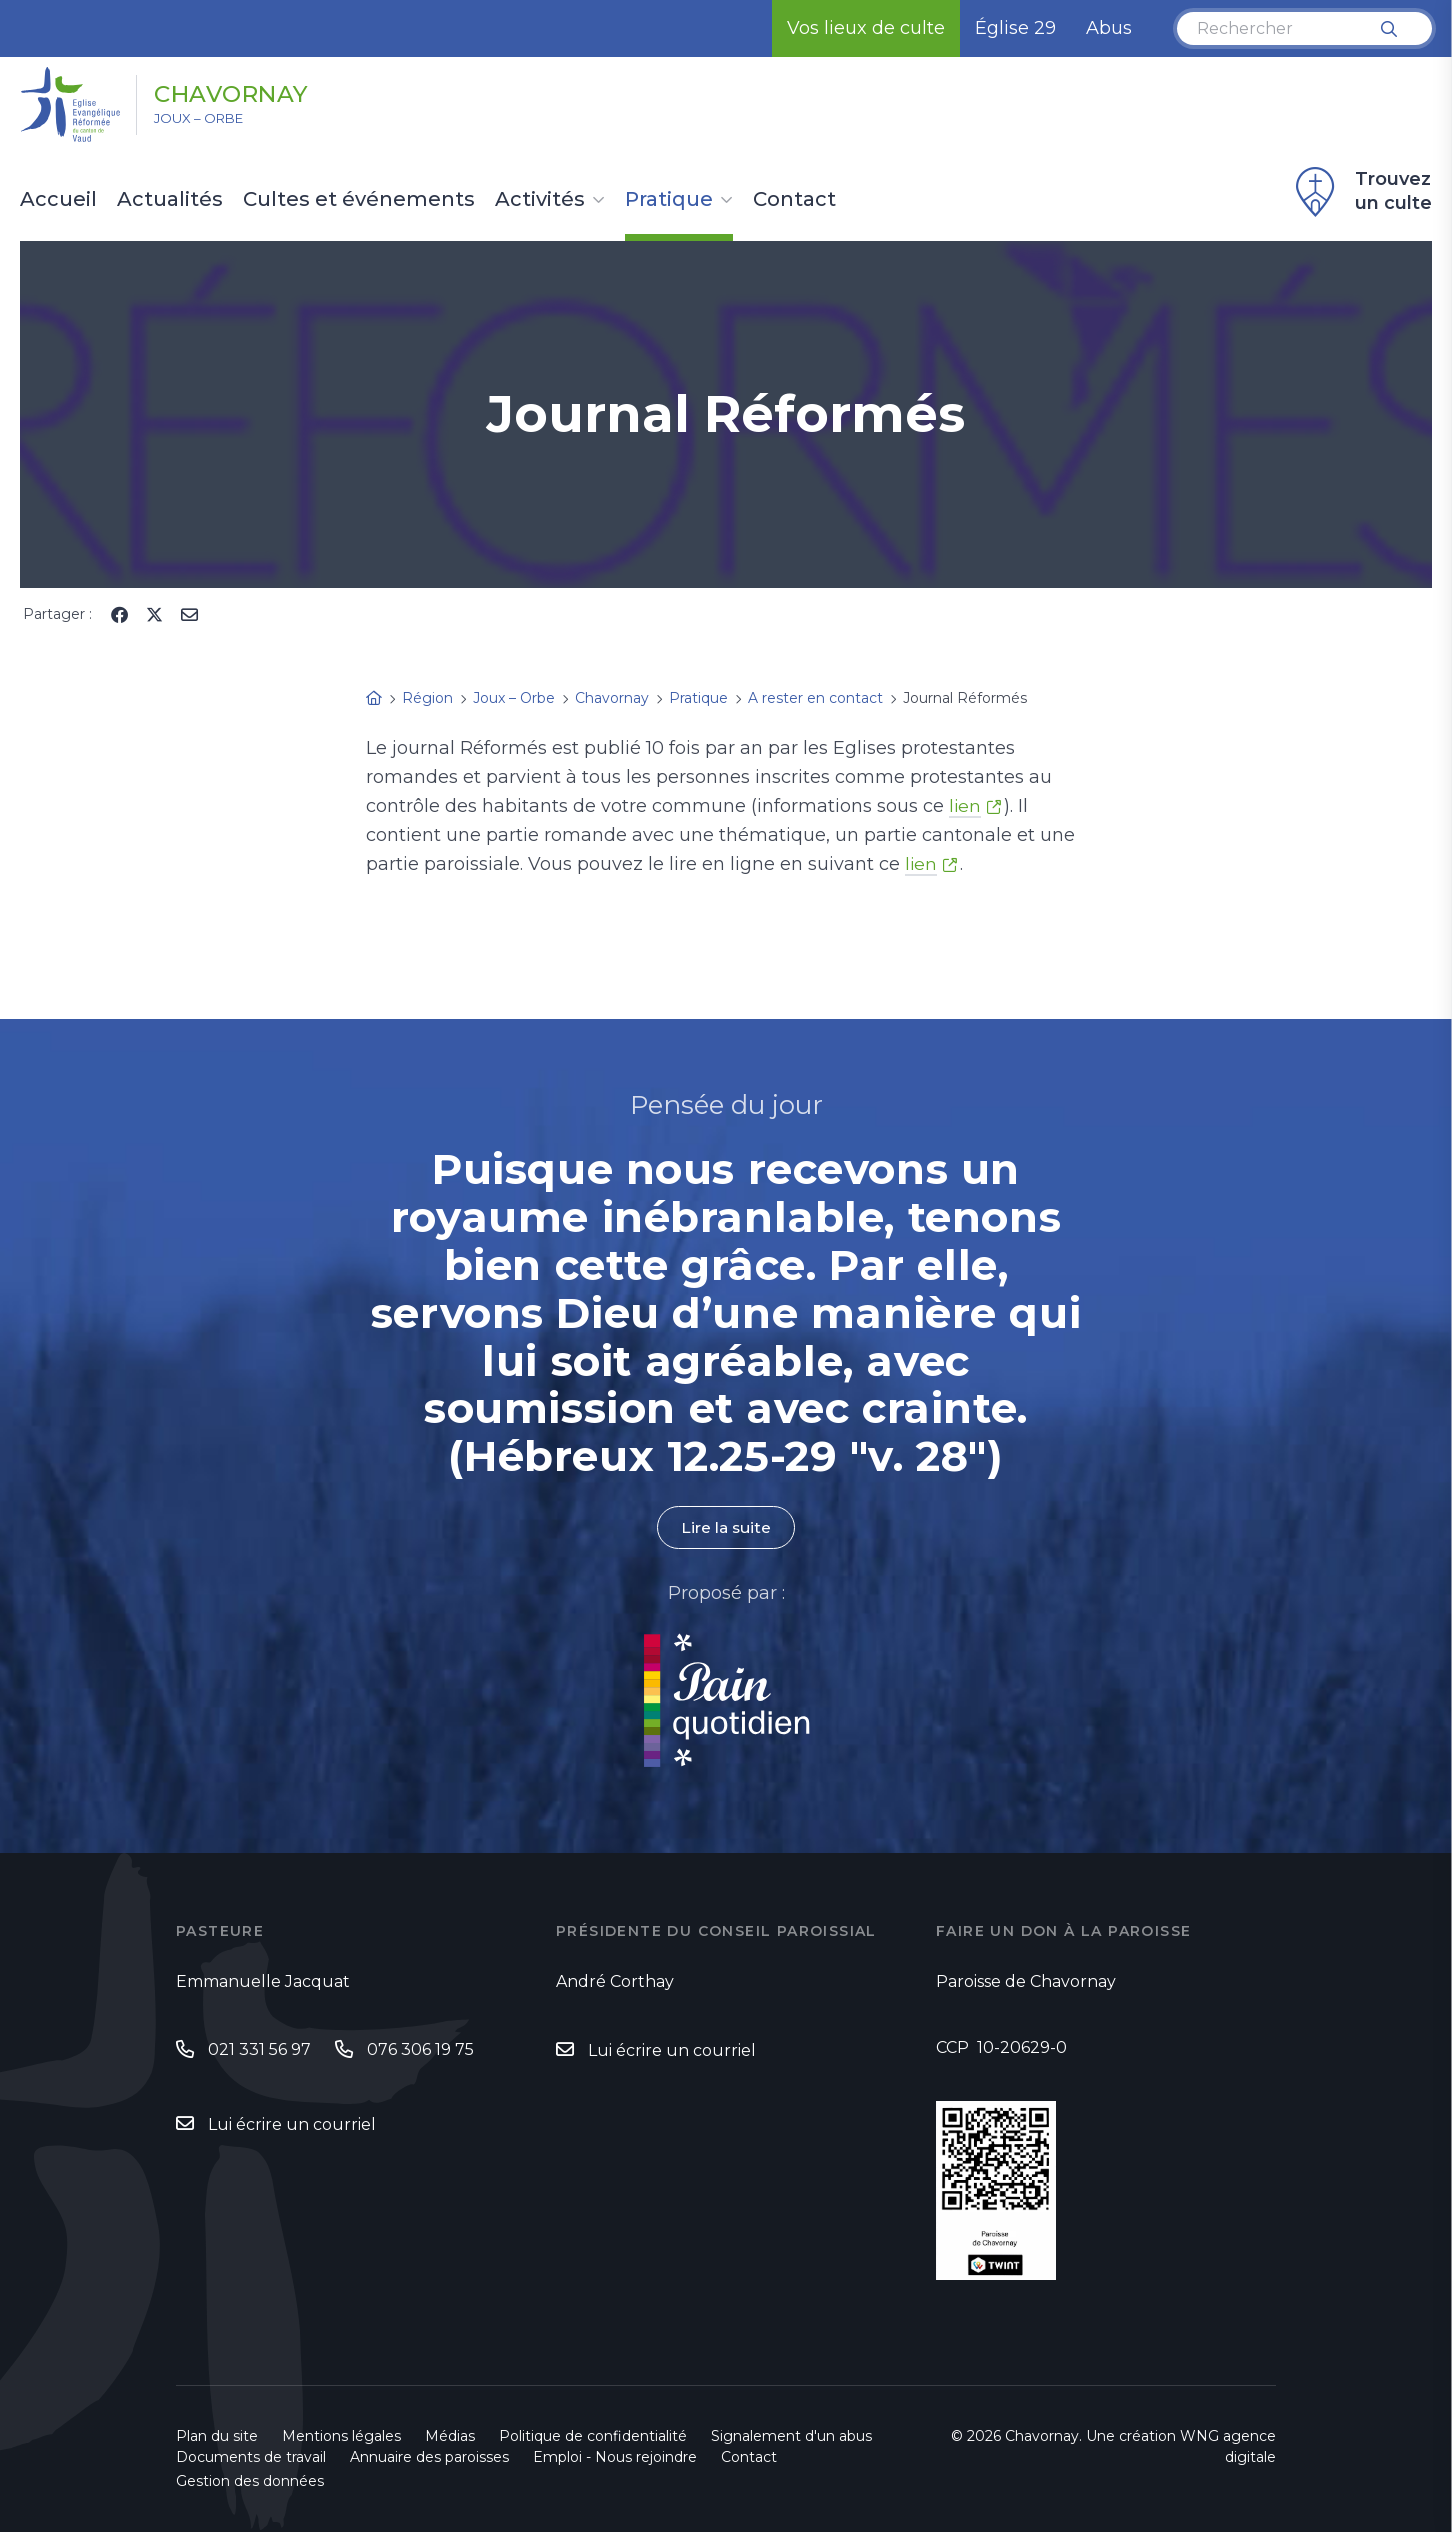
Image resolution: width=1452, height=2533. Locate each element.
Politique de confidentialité (593, 2437)
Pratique (669, 200)
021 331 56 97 (259, 2049)
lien (965, 806)
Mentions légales (341, 2437)
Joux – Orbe (209, 121)
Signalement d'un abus (791, 2437)
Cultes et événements (359, 200)
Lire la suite (726, 1527)
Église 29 (1015, 28)
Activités (540, 200)
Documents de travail (251, 2458)
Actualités (170, 200)
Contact (794, 200)
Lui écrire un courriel (292, 2125)
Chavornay (248, 93)
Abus (1109, 28)
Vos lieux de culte (866, 28)
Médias (450, 2437)
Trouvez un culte (1361, 192)
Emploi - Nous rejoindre (615, 2458)
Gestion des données (250, 2482)
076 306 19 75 (420, 2049)
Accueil (58, 200)
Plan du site (217, 2437)
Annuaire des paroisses (429, 2458)
